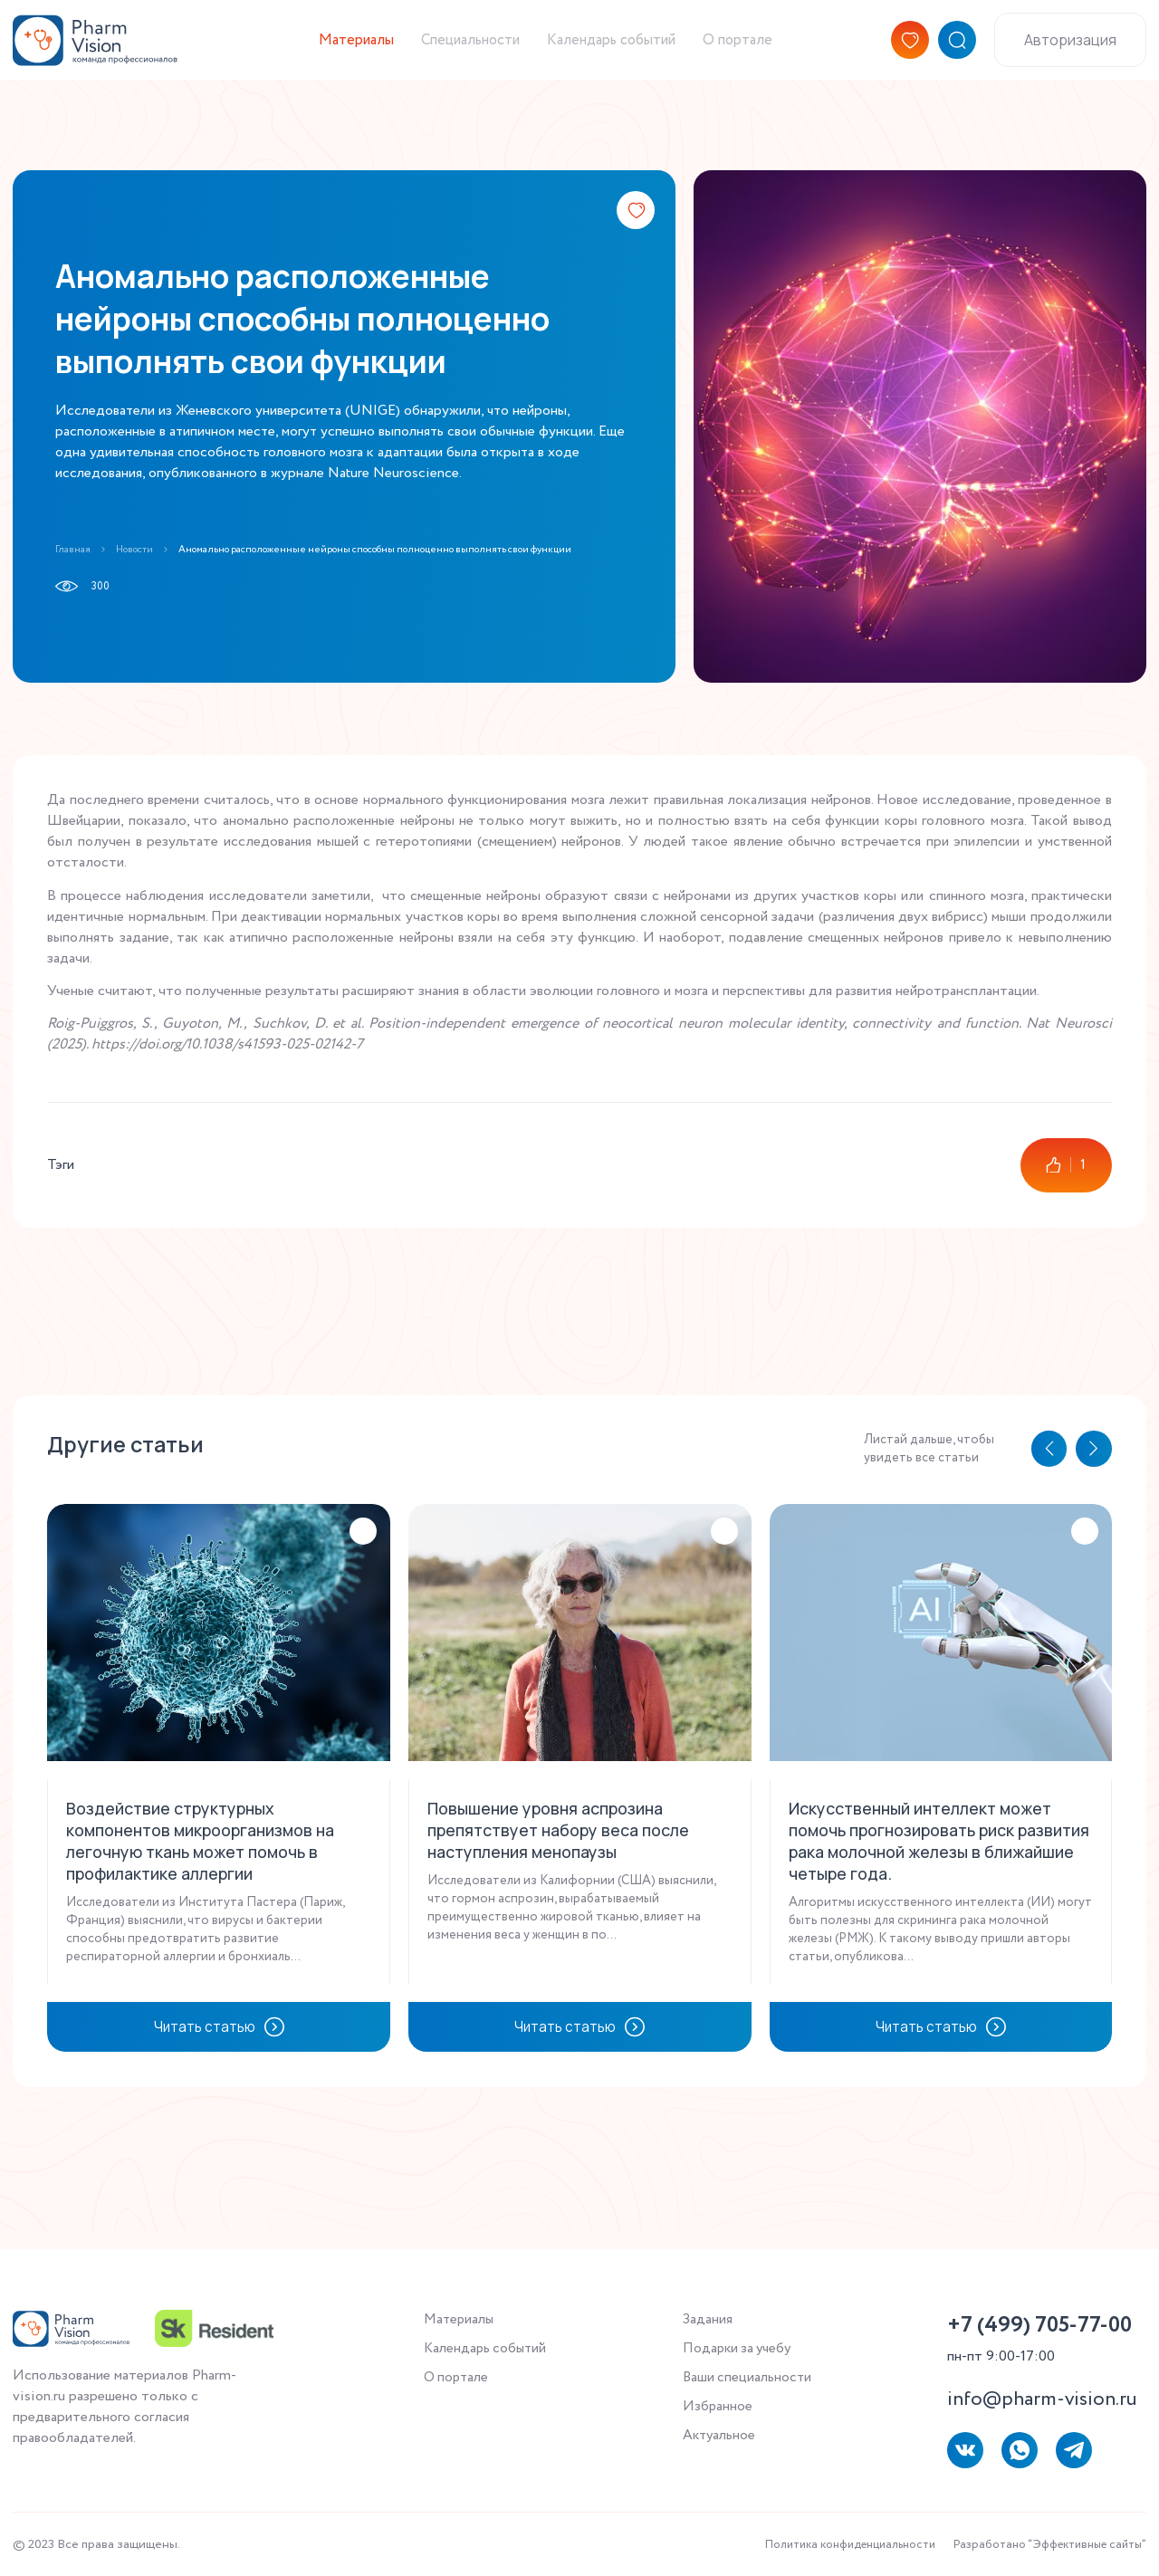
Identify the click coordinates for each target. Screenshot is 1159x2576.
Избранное (717, 2409)
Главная (74, 549)
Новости (142, 549)
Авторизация (1070, 49)
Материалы (330, 49)
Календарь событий (613, 49)
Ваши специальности (748, 2380)
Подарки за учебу (739, 2350)
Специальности (456, 49)
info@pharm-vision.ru (1042, 2399)
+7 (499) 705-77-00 (1039, 2325)
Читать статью (219, 2049)
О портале (752, 49)
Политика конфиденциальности (823, 2544)
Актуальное (720, 2439)
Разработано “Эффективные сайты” (1040, 2544)
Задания (707, 2320)
